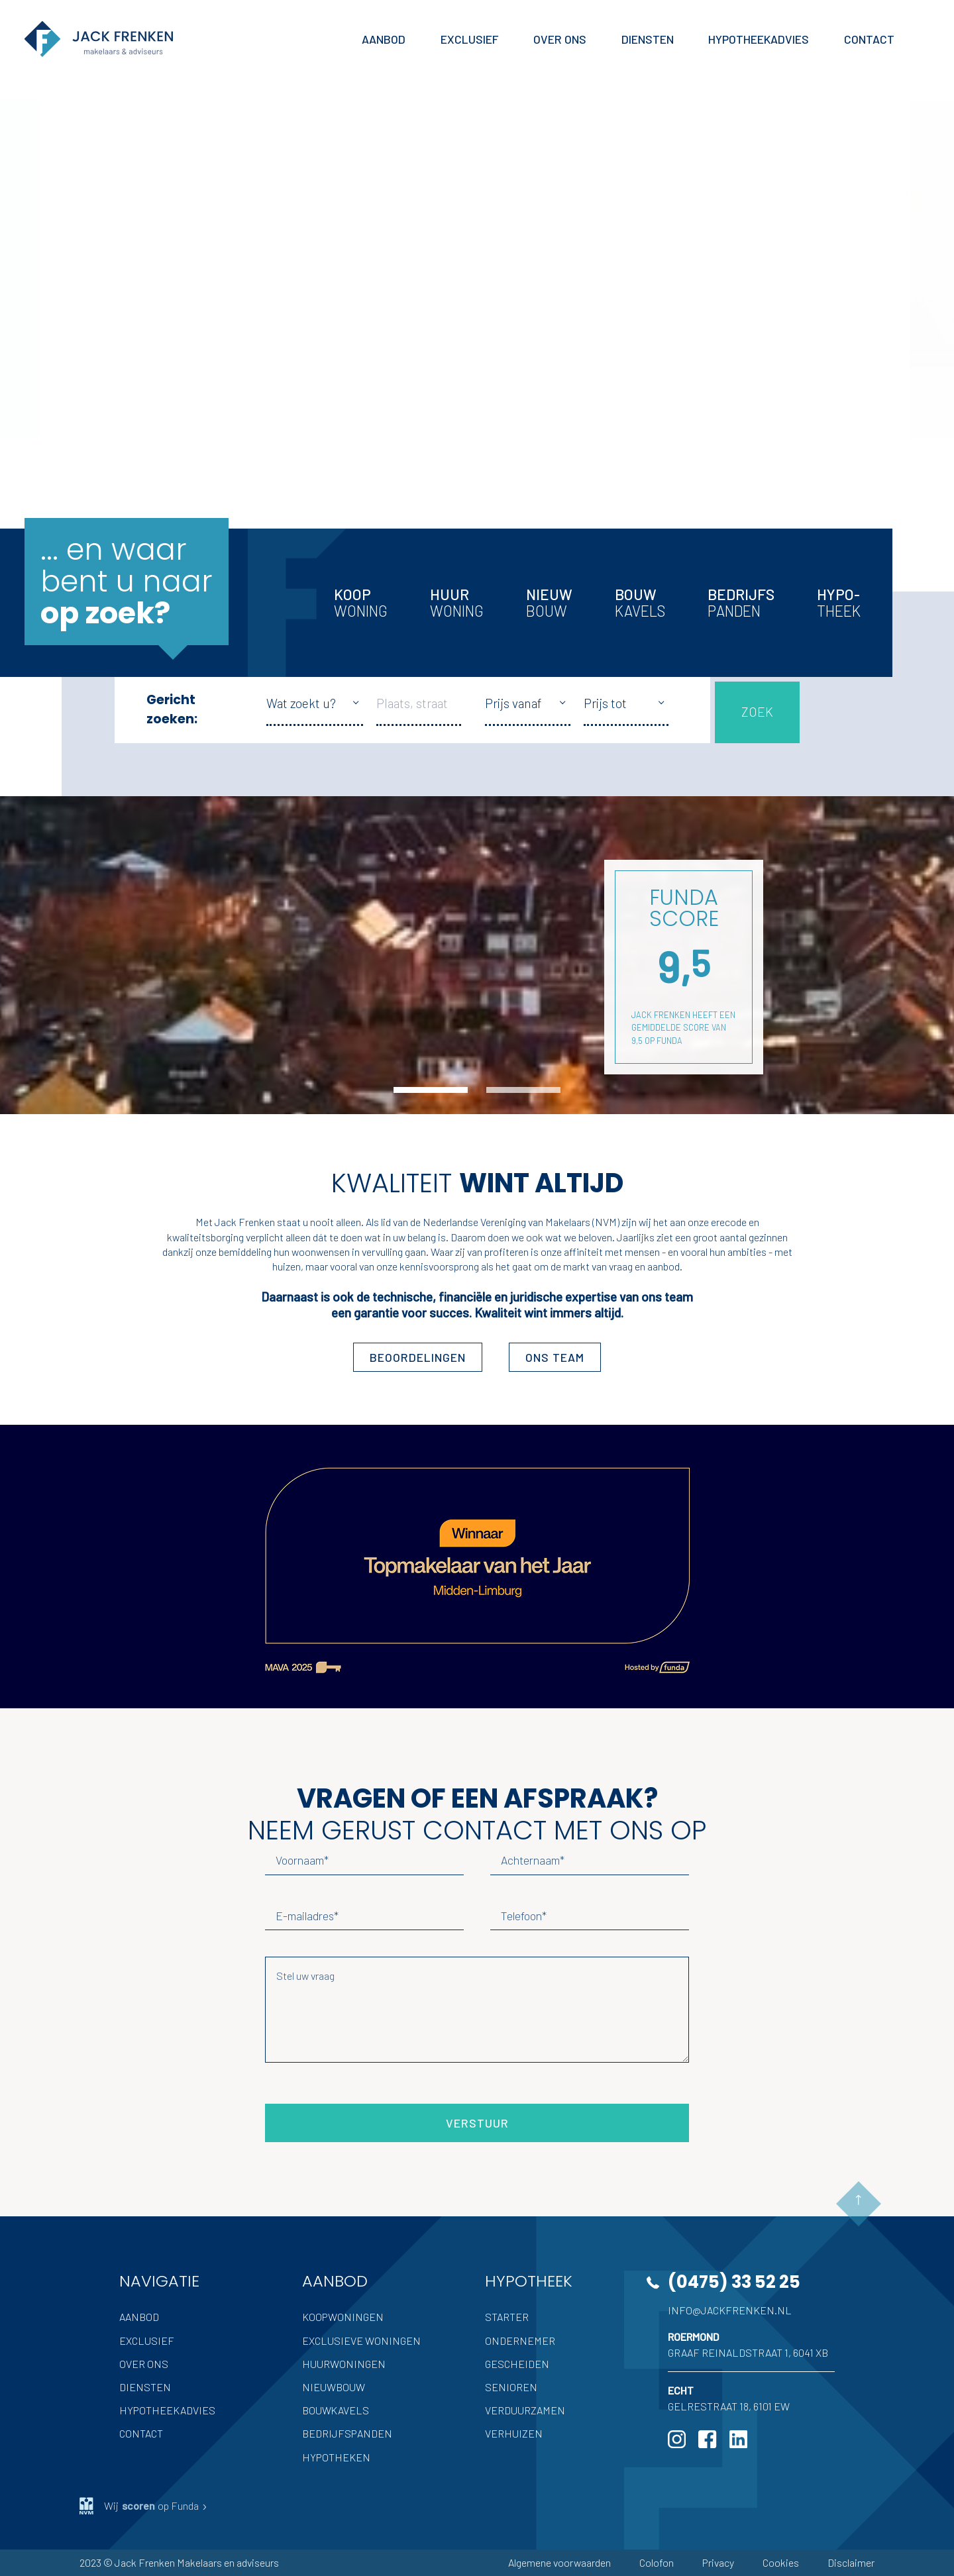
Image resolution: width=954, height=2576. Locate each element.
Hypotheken (336, 2457)
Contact (141, 2433)
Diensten (145, 2387)
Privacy (718, 2562)
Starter (507, 2316)
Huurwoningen (344, 2363)
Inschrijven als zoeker (141, 403)
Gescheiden (517, 2363)
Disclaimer (850, 2562)
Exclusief (146, 2340)
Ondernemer (520, 2340)
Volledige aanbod (131, 291)
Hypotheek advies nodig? (152, 366)
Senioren (511, 2387)
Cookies (781, 2562)
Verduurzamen (525, 2410)
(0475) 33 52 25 (734, 2282)
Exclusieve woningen (361, 2340)
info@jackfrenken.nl (730, 2310)
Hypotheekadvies (167, 2410)
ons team (554, 1357)
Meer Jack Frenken (132, 468)
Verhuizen (514, 2433)
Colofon (656, 2562)
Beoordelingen (418, 1357)
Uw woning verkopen (140, 328)
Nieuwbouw (333, 2387)
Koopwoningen (343, 2316)
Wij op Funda (144, 2506)
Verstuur (477, 2123)
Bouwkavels (335, 2410)
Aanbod (139, 2316)
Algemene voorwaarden (559, 2562)
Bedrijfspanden (347, 2433)
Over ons (143, 2363)
